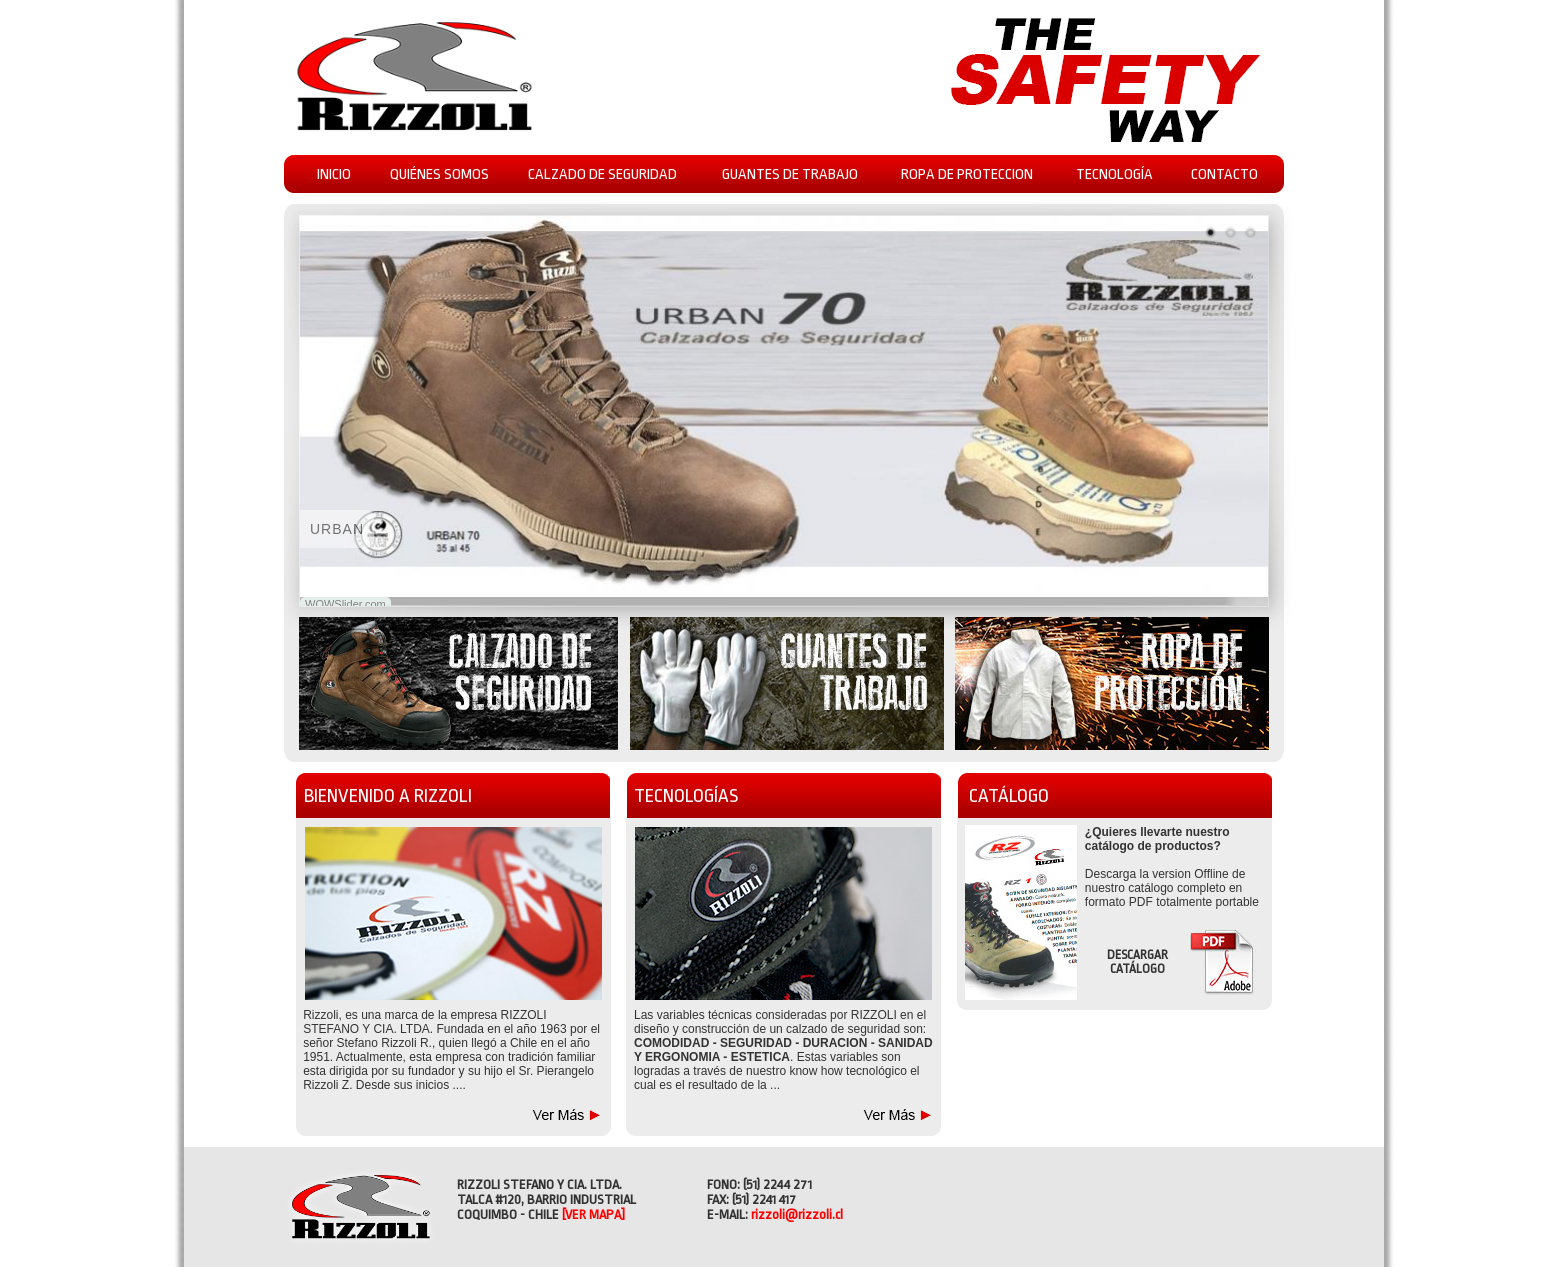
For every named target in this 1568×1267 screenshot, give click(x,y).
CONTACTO (1224, 174)
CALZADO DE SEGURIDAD (602, 174)
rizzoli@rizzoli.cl (797, 1214)
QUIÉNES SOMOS (439, 174)
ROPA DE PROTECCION (967, 174)
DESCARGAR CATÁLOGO (1137, 962)
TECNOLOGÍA (1114, 174)
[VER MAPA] (593, 1214)
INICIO (334, 174)
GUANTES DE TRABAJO (790, 174)
